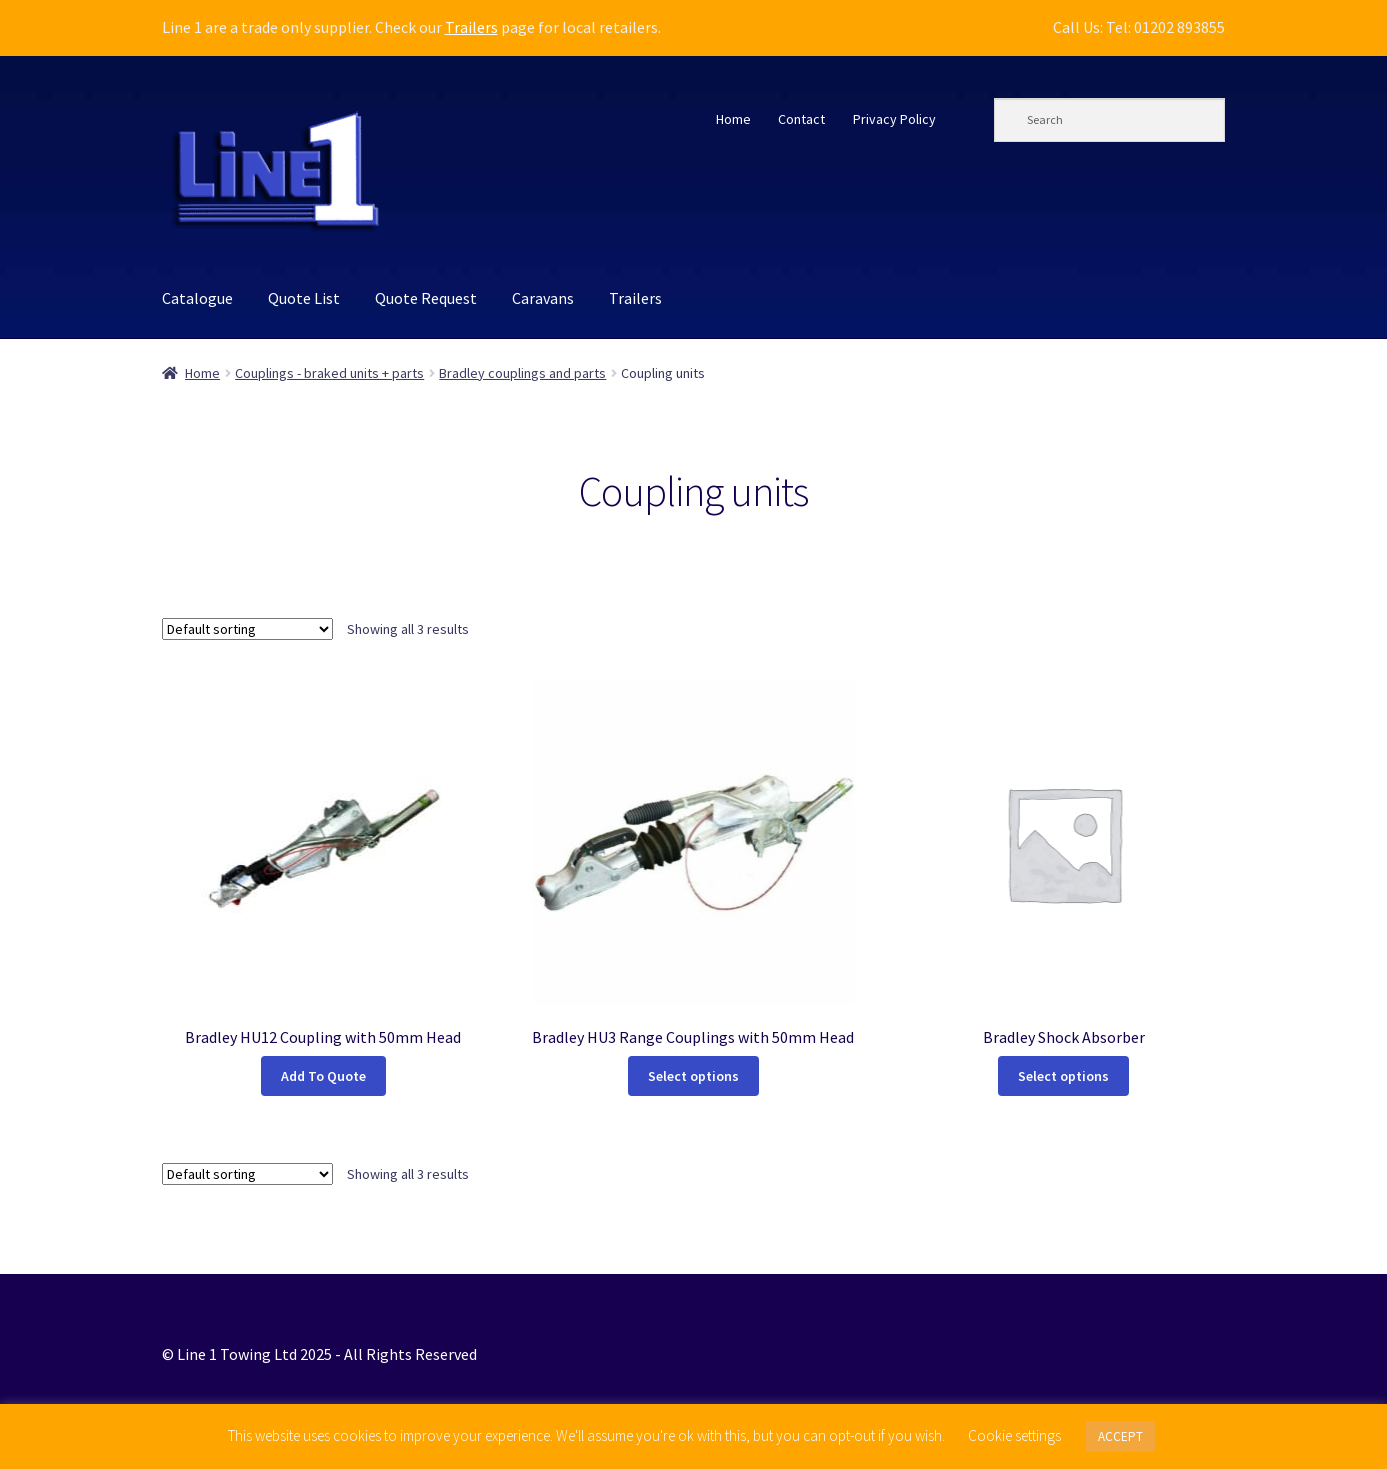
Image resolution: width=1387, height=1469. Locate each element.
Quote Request (426, 298)
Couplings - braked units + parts (329, 373)
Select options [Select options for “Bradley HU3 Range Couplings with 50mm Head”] (693, 1076)
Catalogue (197, 298)
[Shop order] (247, 629)
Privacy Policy (894, 119)
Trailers (471, 27)
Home (733, 119)
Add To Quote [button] (323, 1076)
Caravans (543, 298)
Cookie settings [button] (1014, 1435)
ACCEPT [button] (1120, 1436)
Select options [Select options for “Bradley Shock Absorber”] (1063, 1076)
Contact (801, 119)
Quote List (304, 298)
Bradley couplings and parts (522, 373)
